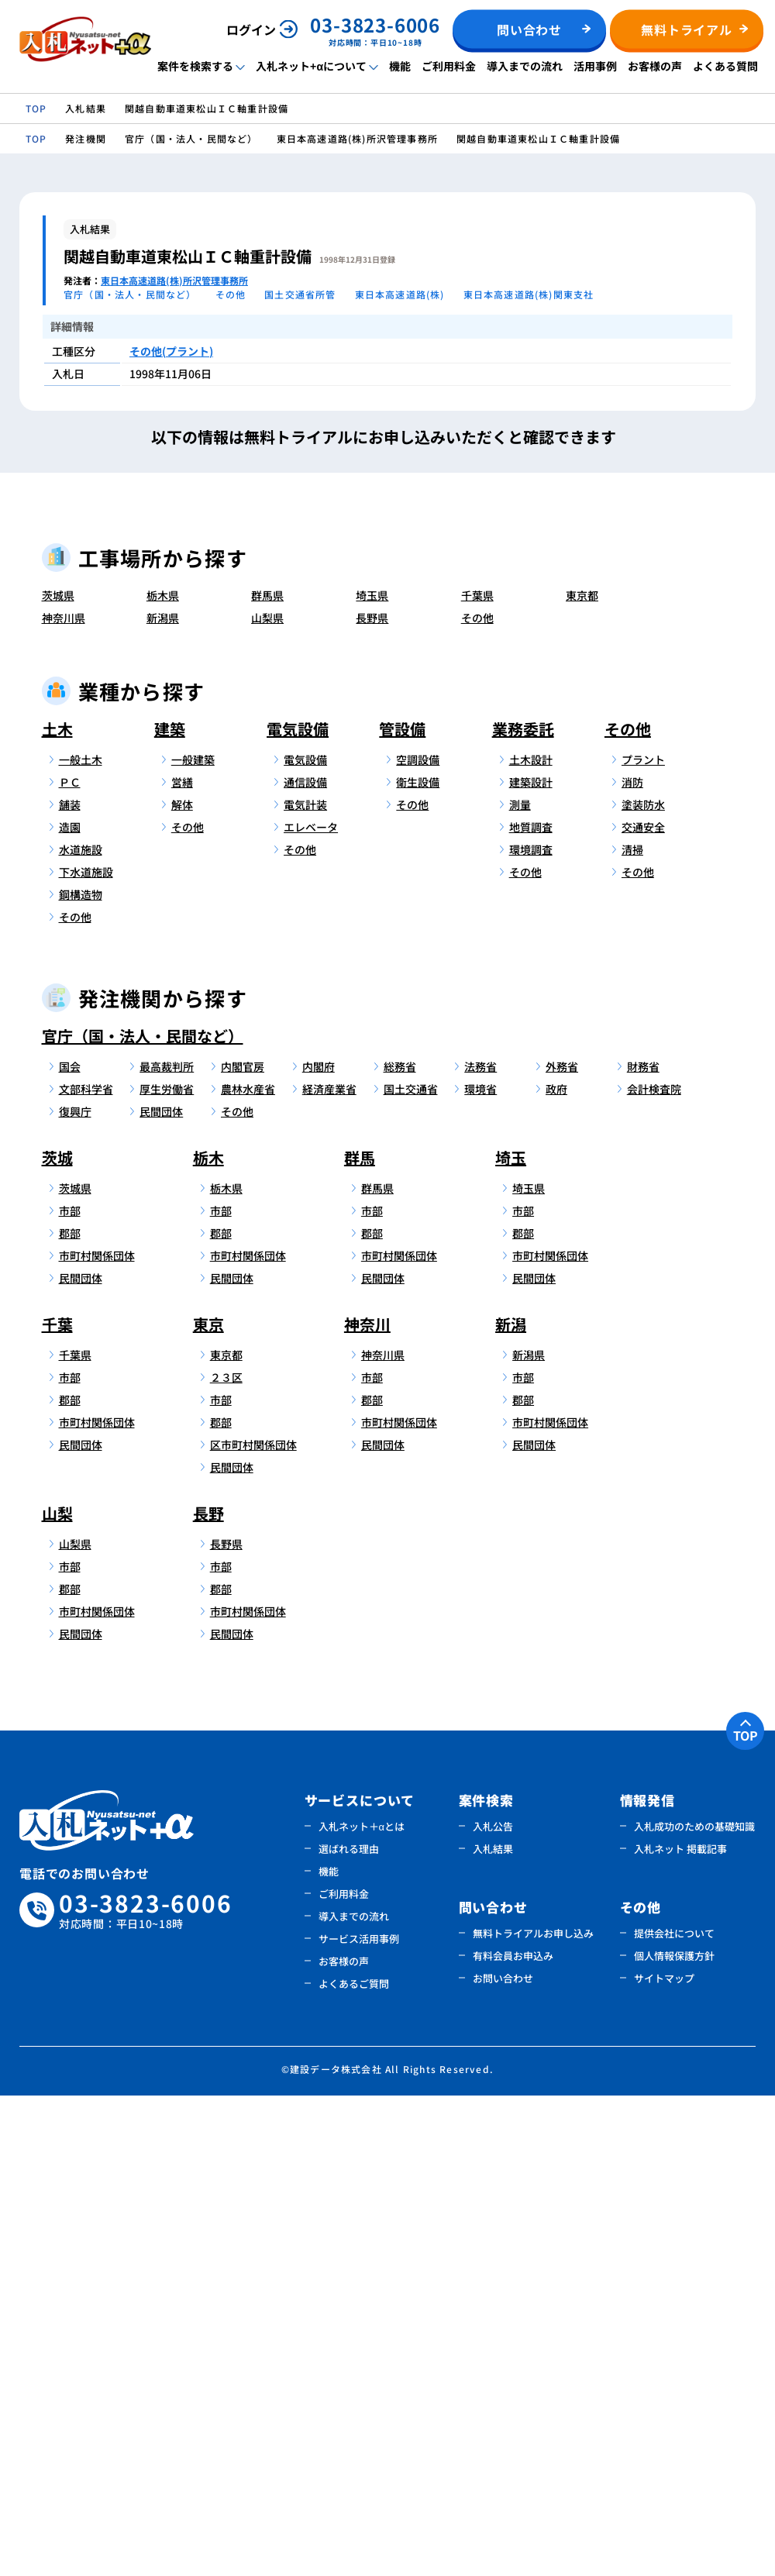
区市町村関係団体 (246, 1925)
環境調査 (531, 1330)
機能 (400, 66)
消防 (632, 1262)
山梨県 (267, 1098)
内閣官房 (242, 1547)
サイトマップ (664, 2458)
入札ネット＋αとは (362, 2306)
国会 (70, 1547)
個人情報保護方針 (674, 2436)
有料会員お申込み (513, 2436)
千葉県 (477, 1075)
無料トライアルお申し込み (533, 2413)
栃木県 (162, 1075)
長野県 (372, 1098)
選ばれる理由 (349, 2329)
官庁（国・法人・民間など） (142, 1516)
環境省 (480, 1569)
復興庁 (75, 1592)
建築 (169, 1209)
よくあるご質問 (354, 2464)
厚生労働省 (167, 1569)
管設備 (402, 1209)
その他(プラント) (171, 351)
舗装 (70, 1285)
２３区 (226, 1857)
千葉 (57, 1804)
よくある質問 (725, 66)
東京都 (582, 1075)
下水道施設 (86, 1352)
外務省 (562, 1547)
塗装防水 (643, 1285)
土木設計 (531, 1240)
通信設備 (305, 1262)
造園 (70, 1307)
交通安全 (643, 1307)
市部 (70, 1691)
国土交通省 (411, 1569)
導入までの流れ (525, 66)
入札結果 (493, 2329)
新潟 (510, 1804)
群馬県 (267, 1075)
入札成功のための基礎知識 (694, 2306)
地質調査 (531, 1307)
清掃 (632, 1330)
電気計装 (305, 1285)
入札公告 (493, 2306)
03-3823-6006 (145, 2391)
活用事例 (595, 66)
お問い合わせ (503, 2458)
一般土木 (80, 1240)
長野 (208, 1993)
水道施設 (80, 1330)
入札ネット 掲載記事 (680, 2329)
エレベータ (311, 1307)
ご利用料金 (449, 66)
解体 (182, 1285)
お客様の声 (655, 66)
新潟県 (162, 1098)
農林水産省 (248, 1569)
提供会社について (674, 2413)
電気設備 (298, 1209)
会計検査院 (654, 1569)
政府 (556, 1569)
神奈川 (367, 1804)
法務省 (480, 1547)
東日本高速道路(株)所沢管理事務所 (174, 280)
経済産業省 (329, 1569)
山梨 (57, 1993)
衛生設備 (417, 1262)
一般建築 (193, 1240)
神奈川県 (63, 1098)
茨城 (57, 1638)
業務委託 (523, 1209)
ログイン (251, 29)
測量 (520, 1285)
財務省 (643, 1547)
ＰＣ (70, 1262)
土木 (57, 1209)
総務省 (400, 1547)
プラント (643, 1240)
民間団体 (161, 1592)
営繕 (182, 1262)
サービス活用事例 (359, 2419)
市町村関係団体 (95, 1736)
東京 (208, 1804)
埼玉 (510, 1638)
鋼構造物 (80, 1375)
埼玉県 (372, 1075)
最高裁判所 (167, 1547)
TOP (745, 2215)
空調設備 (417, 1240)
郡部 (70, 1713)
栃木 (208, 1638)
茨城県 (58, 1075)
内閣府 (318, 1547)
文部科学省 (86, 1569)
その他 (477, 1098)
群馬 (359, 1638)
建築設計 (531, 1262)
